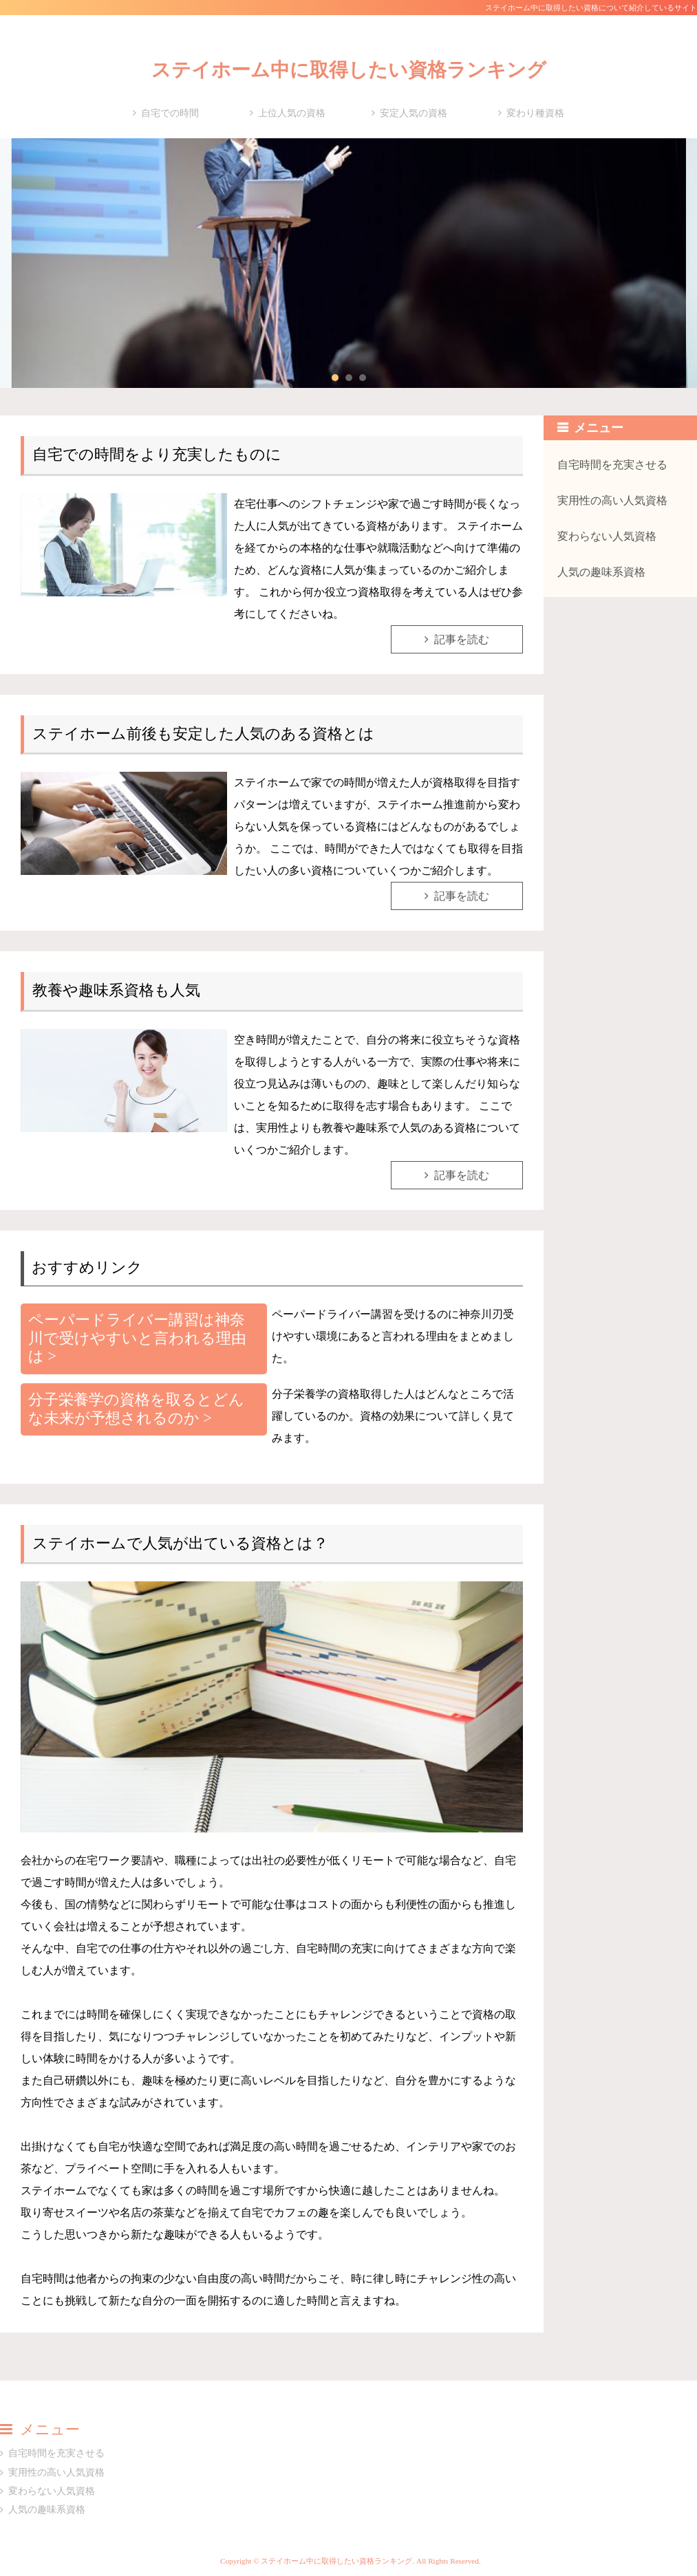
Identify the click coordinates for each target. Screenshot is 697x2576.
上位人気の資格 (291, 113)
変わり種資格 (535, 113)
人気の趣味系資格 (601, 572)
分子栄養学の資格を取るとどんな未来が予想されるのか (136, 1409)
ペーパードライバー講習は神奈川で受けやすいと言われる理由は (137, 1338)
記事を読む (461, 639)
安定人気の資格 (413, 113)
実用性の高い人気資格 (612, 500)
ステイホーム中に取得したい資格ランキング (348, 69)
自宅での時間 (170, 113)
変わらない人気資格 (606, 536)
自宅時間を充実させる (612, 464)
